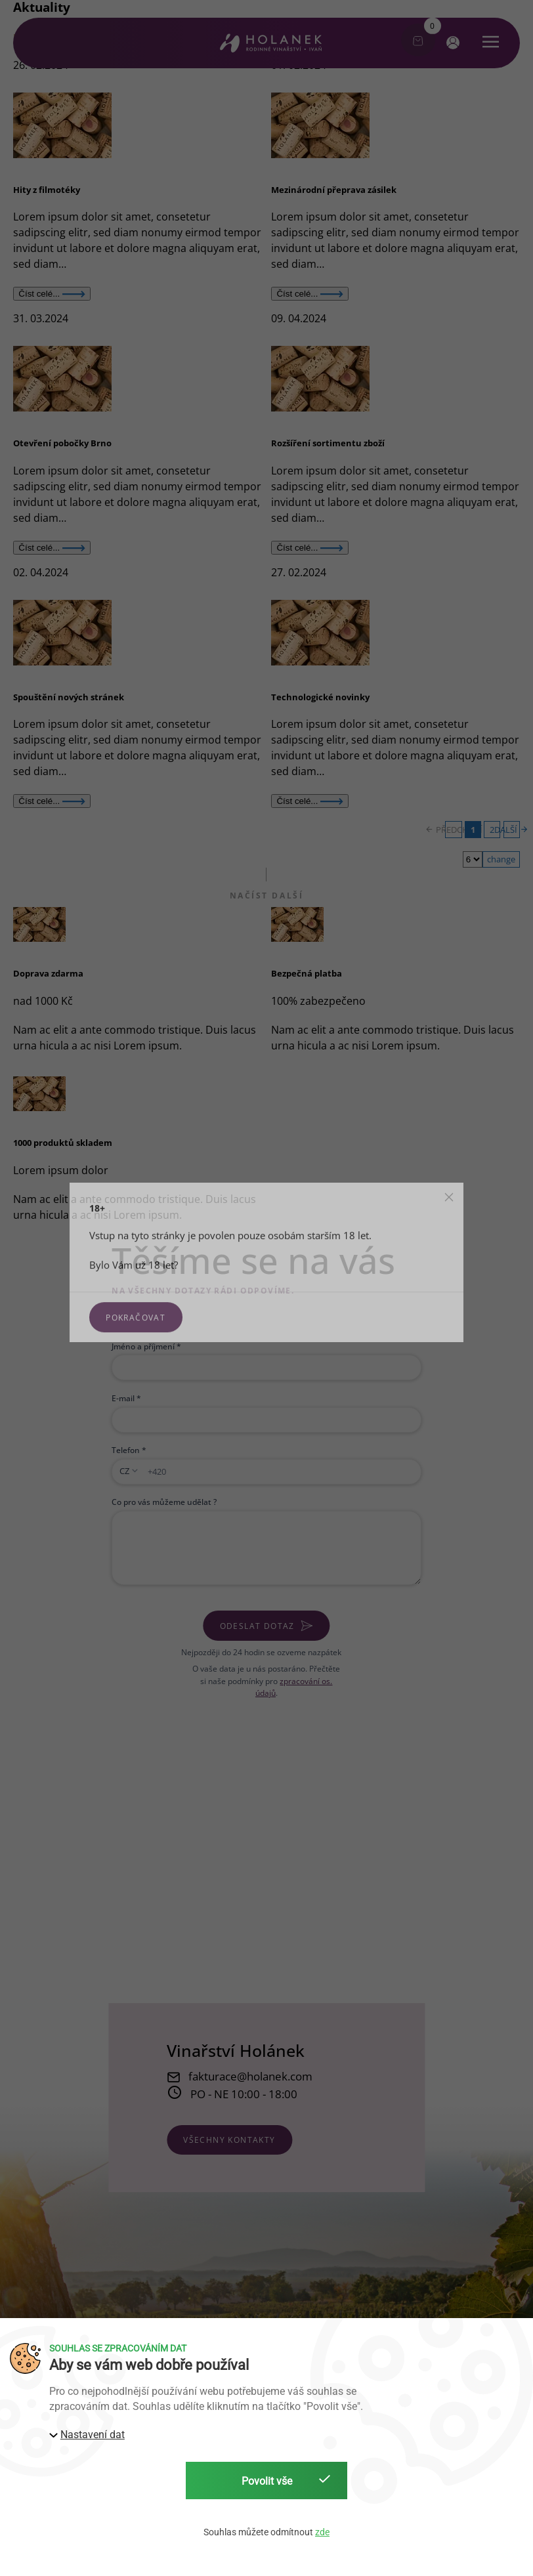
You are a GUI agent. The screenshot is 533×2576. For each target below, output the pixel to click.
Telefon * (129, 1450)
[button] (450, 42)
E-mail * (126, 1398)
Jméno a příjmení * (146, 1346)
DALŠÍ (511, 829)
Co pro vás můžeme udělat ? (164, 1501)
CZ (124, 1471)
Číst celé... (51, 294)
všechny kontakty (229, 2139)
